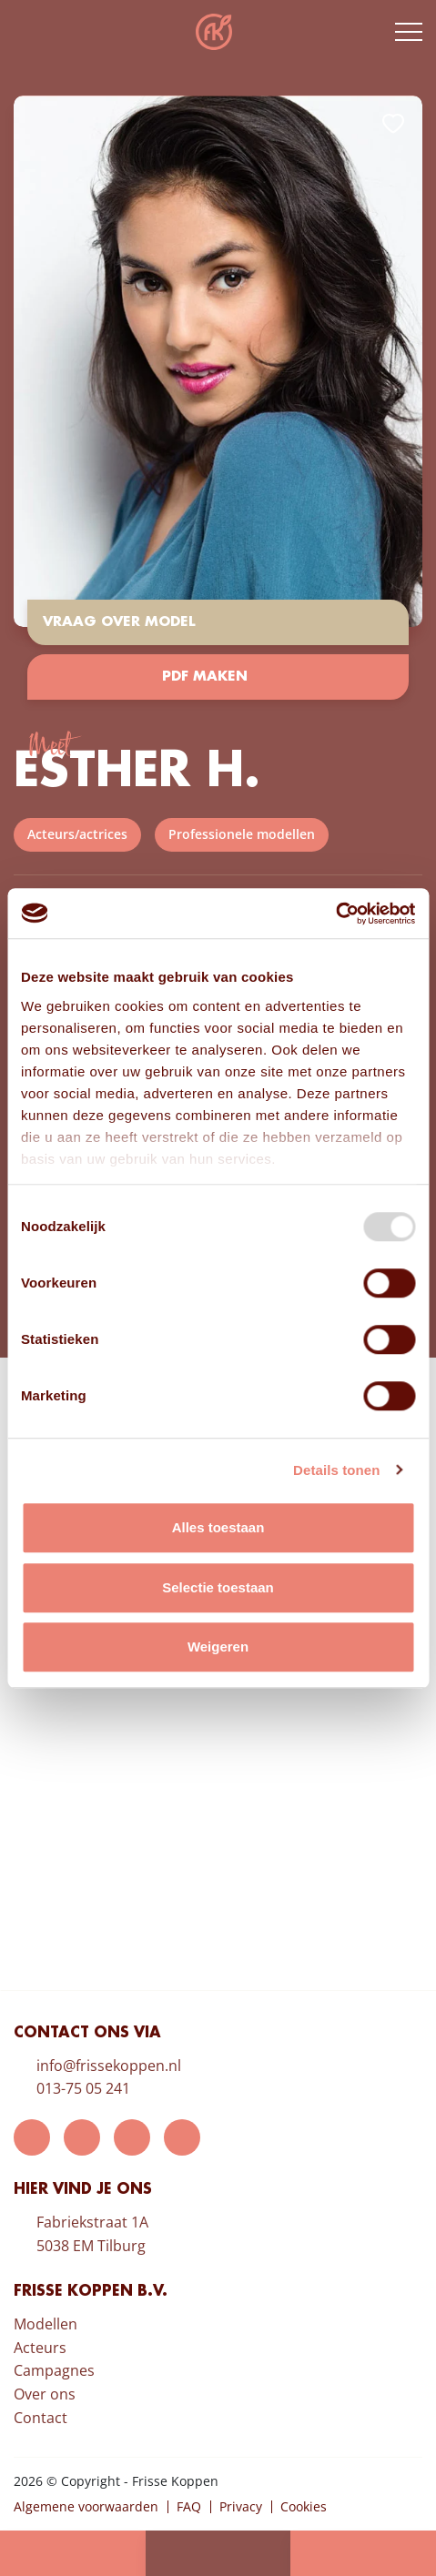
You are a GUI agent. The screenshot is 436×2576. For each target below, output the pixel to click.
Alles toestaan (218, 1527)
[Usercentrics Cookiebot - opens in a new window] (335, 913)
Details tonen (336, 1470)
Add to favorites (393, 124)
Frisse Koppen (214, 32)
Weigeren (218, 1646)
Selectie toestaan (218, 1587)
